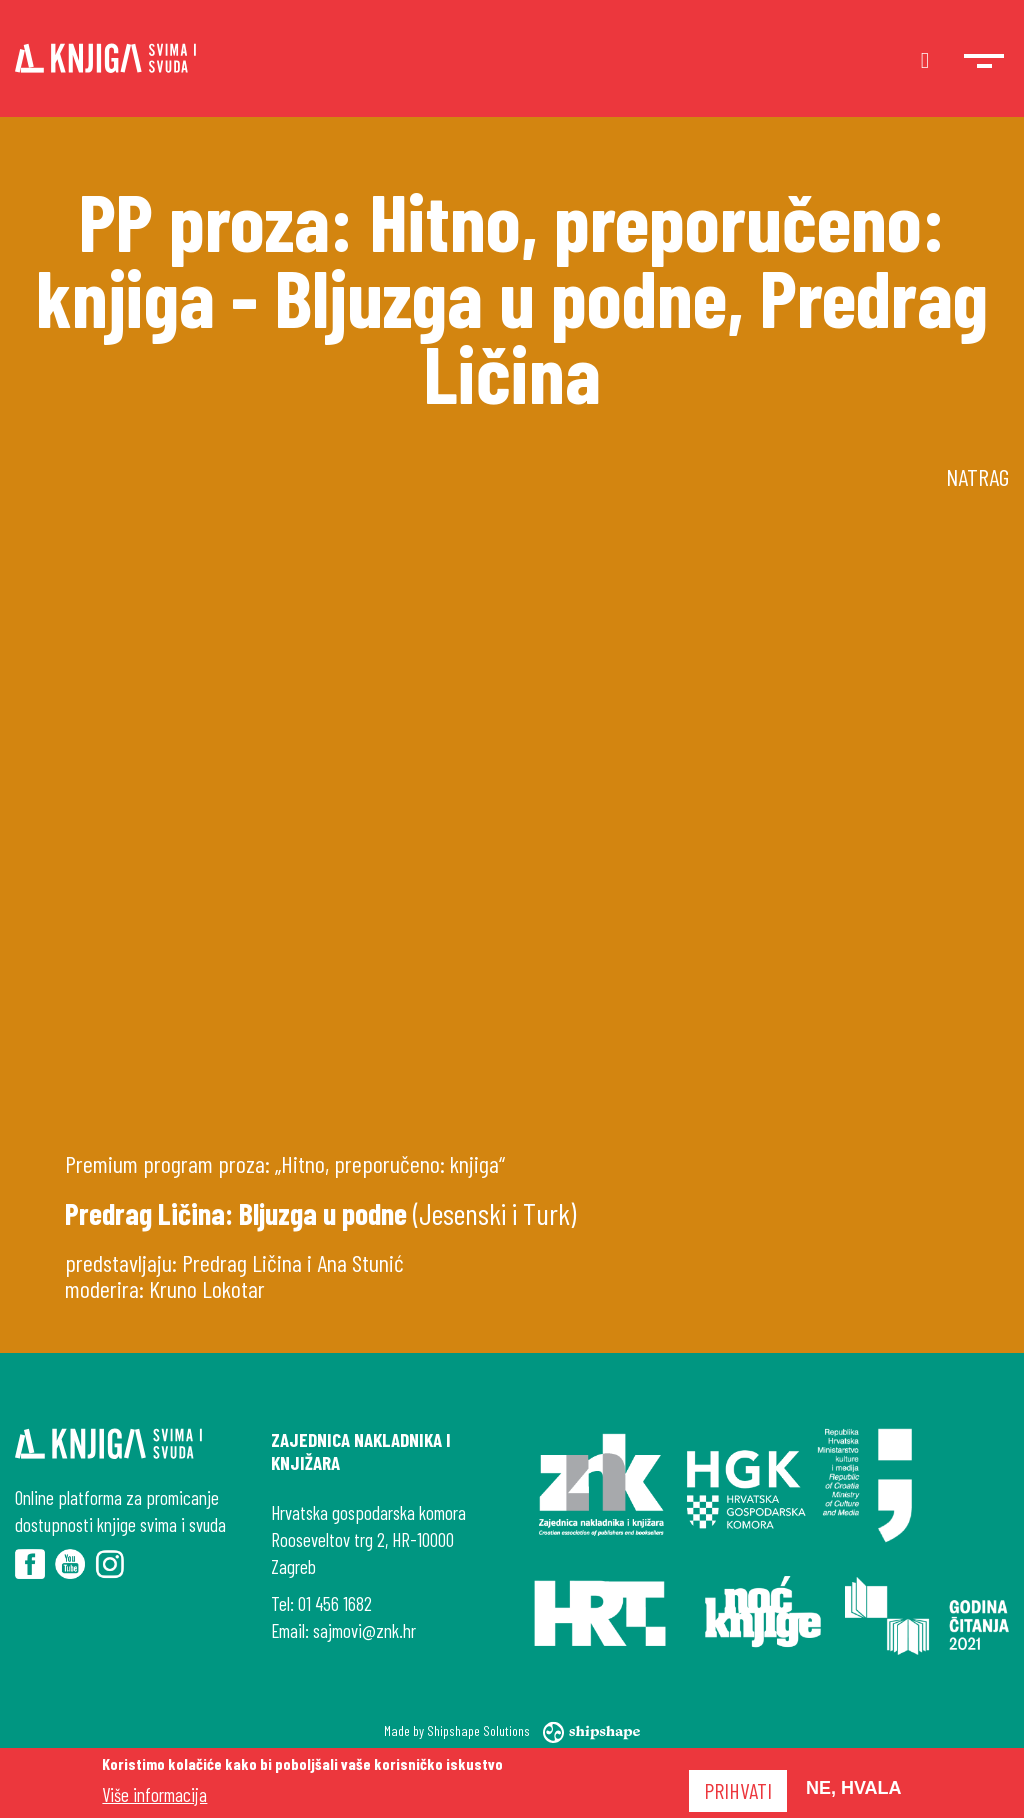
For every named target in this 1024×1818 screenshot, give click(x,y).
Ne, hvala (854, 1788)
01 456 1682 (335, 1603)
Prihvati (738, 1790)
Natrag (977, 476)
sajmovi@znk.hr (364, 1630)
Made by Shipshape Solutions (512, 1730)
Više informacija (154, 1794)
